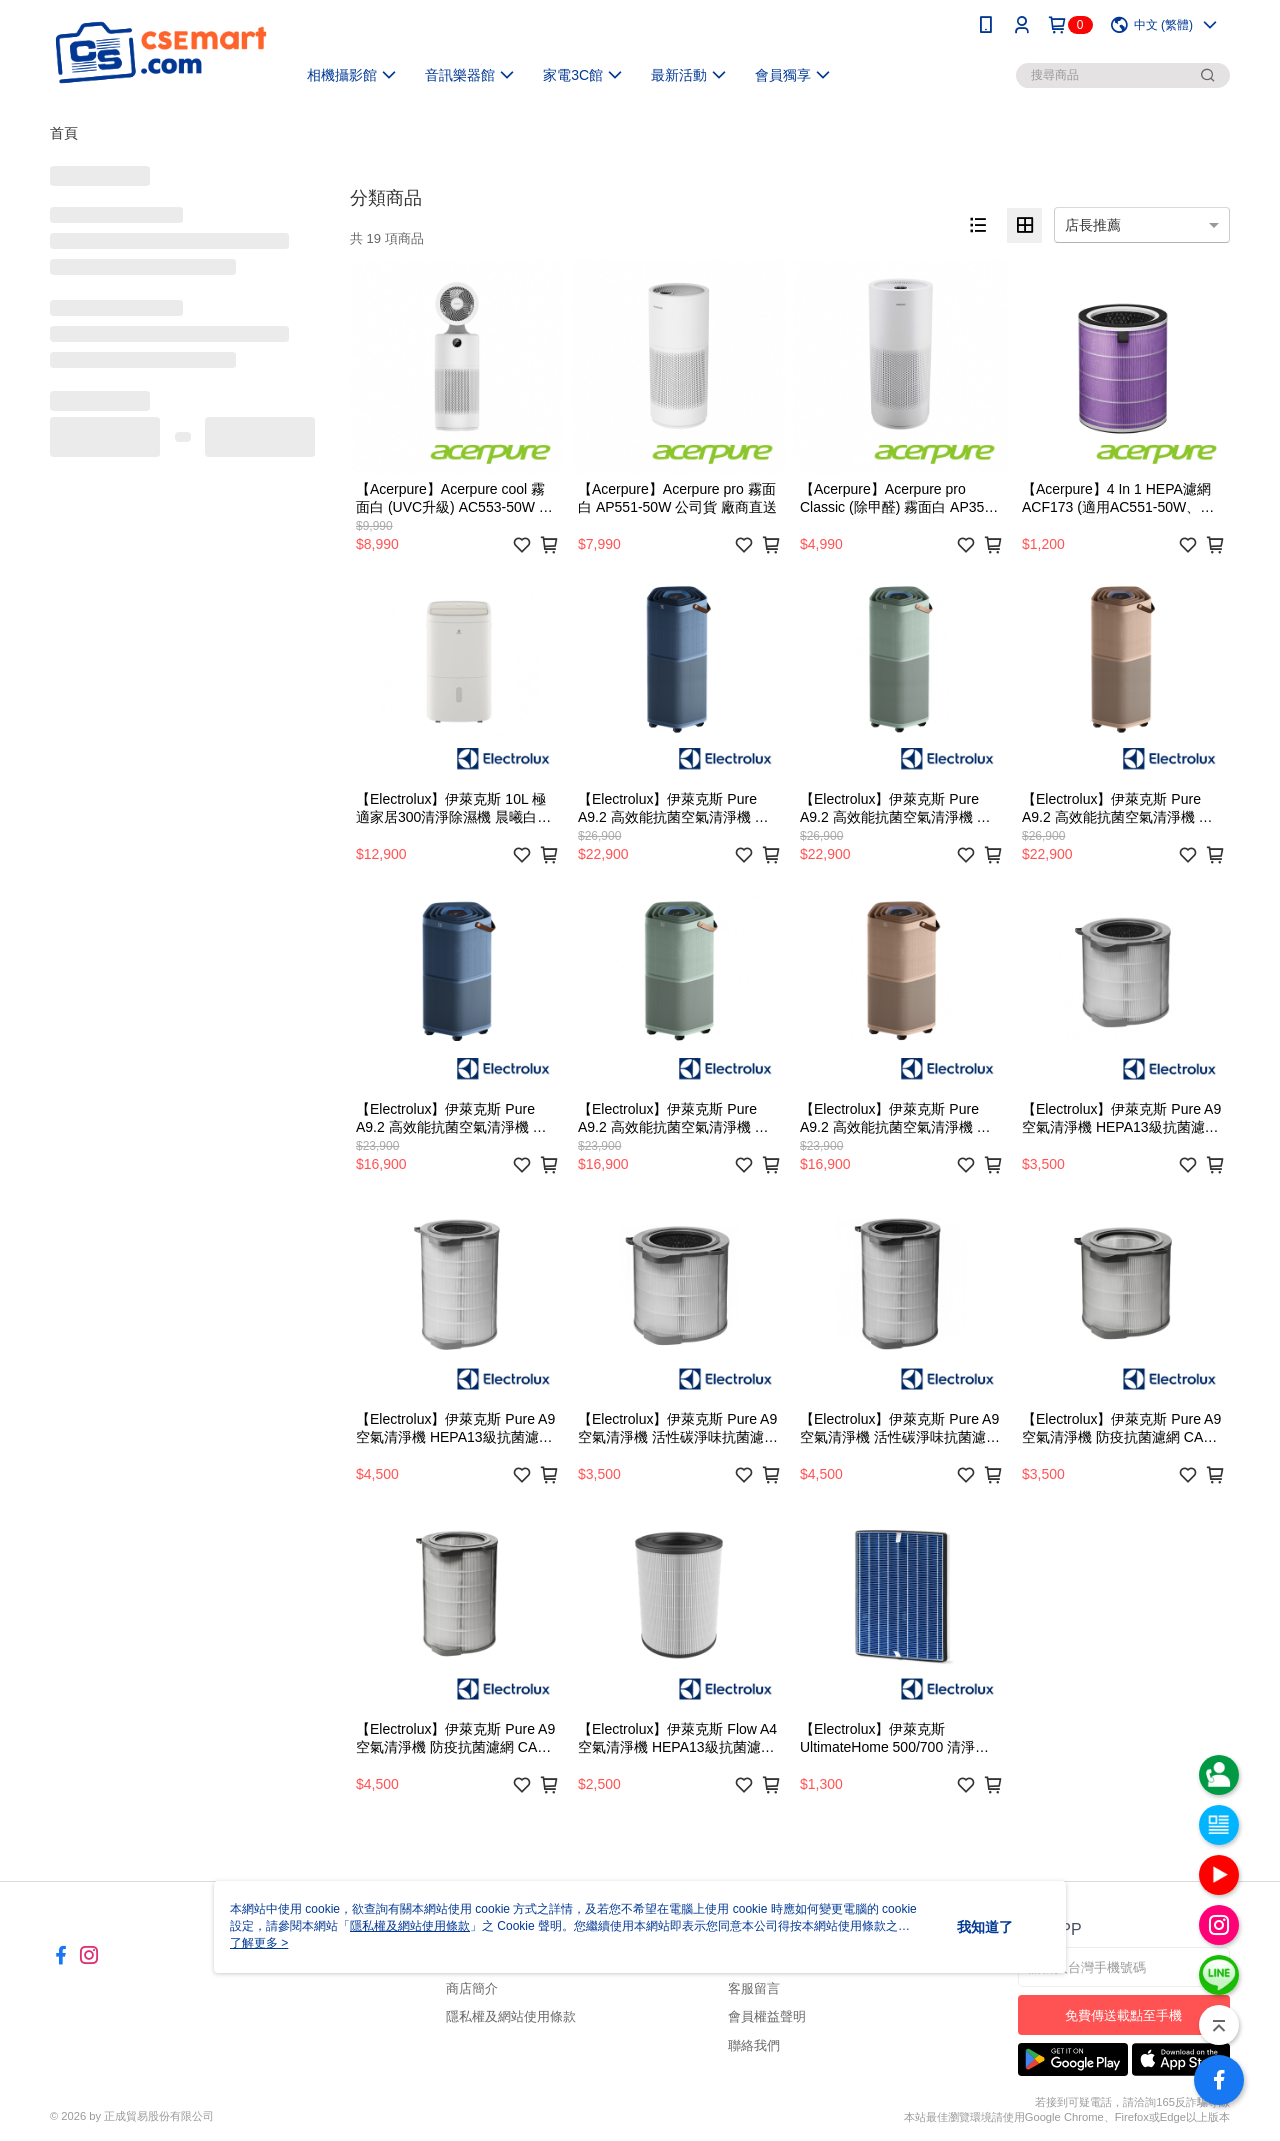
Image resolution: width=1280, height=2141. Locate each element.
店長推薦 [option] (1093, 225)
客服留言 (754, 1988)
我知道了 (985, 1927)
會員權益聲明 (767, 2016)
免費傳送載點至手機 (1123, 2015)
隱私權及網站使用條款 (511, 2016)
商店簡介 (472, 1988)
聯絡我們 (754, 2045)
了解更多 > (259, 1943)
